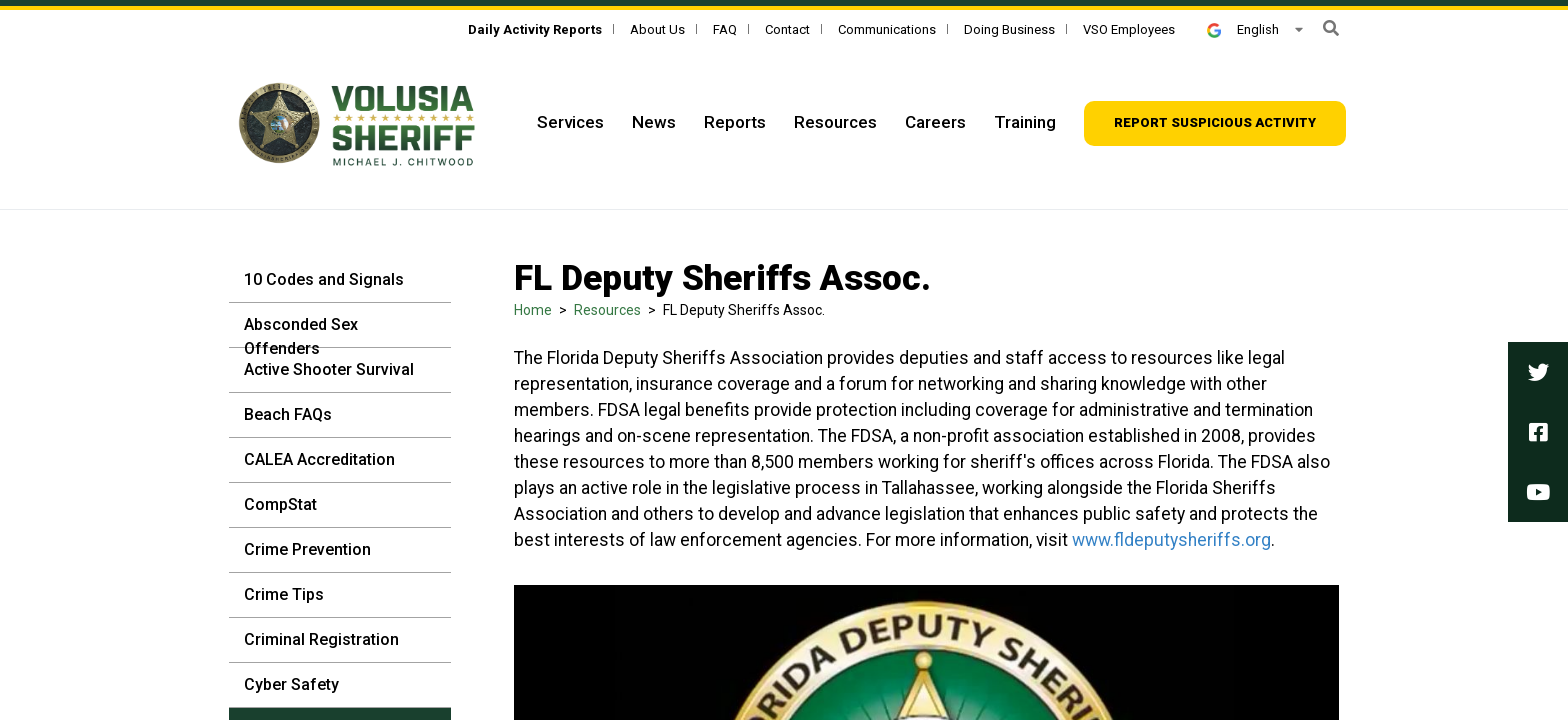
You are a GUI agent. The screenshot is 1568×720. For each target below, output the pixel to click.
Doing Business (1009, 29)
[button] (1331, 28)
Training (1025, 122)
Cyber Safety (291, 684)
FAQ (725, 29)
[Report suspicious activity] (1215, 123)
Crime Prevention (307, 549)
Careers (935, 122)
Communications (887, 29)
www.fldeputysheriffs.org (1171, 540)
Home (533, 310)
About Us (657, 29)
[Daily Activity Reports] (535, 29)
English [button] (1243, 29)
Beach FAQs (288, 414)
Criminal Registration (321, 639)
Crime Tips (284, 594)
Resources (835, 122)
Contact (787, 29)
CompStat (280, 504)
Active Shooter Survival (329, 369)
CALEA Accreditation (319, 459)
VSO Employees (1129, 29)
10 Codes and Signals (324, 279)
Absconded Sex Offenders (301, 336)
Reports (735, 122)
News (654, 122)
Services (570, 122)
